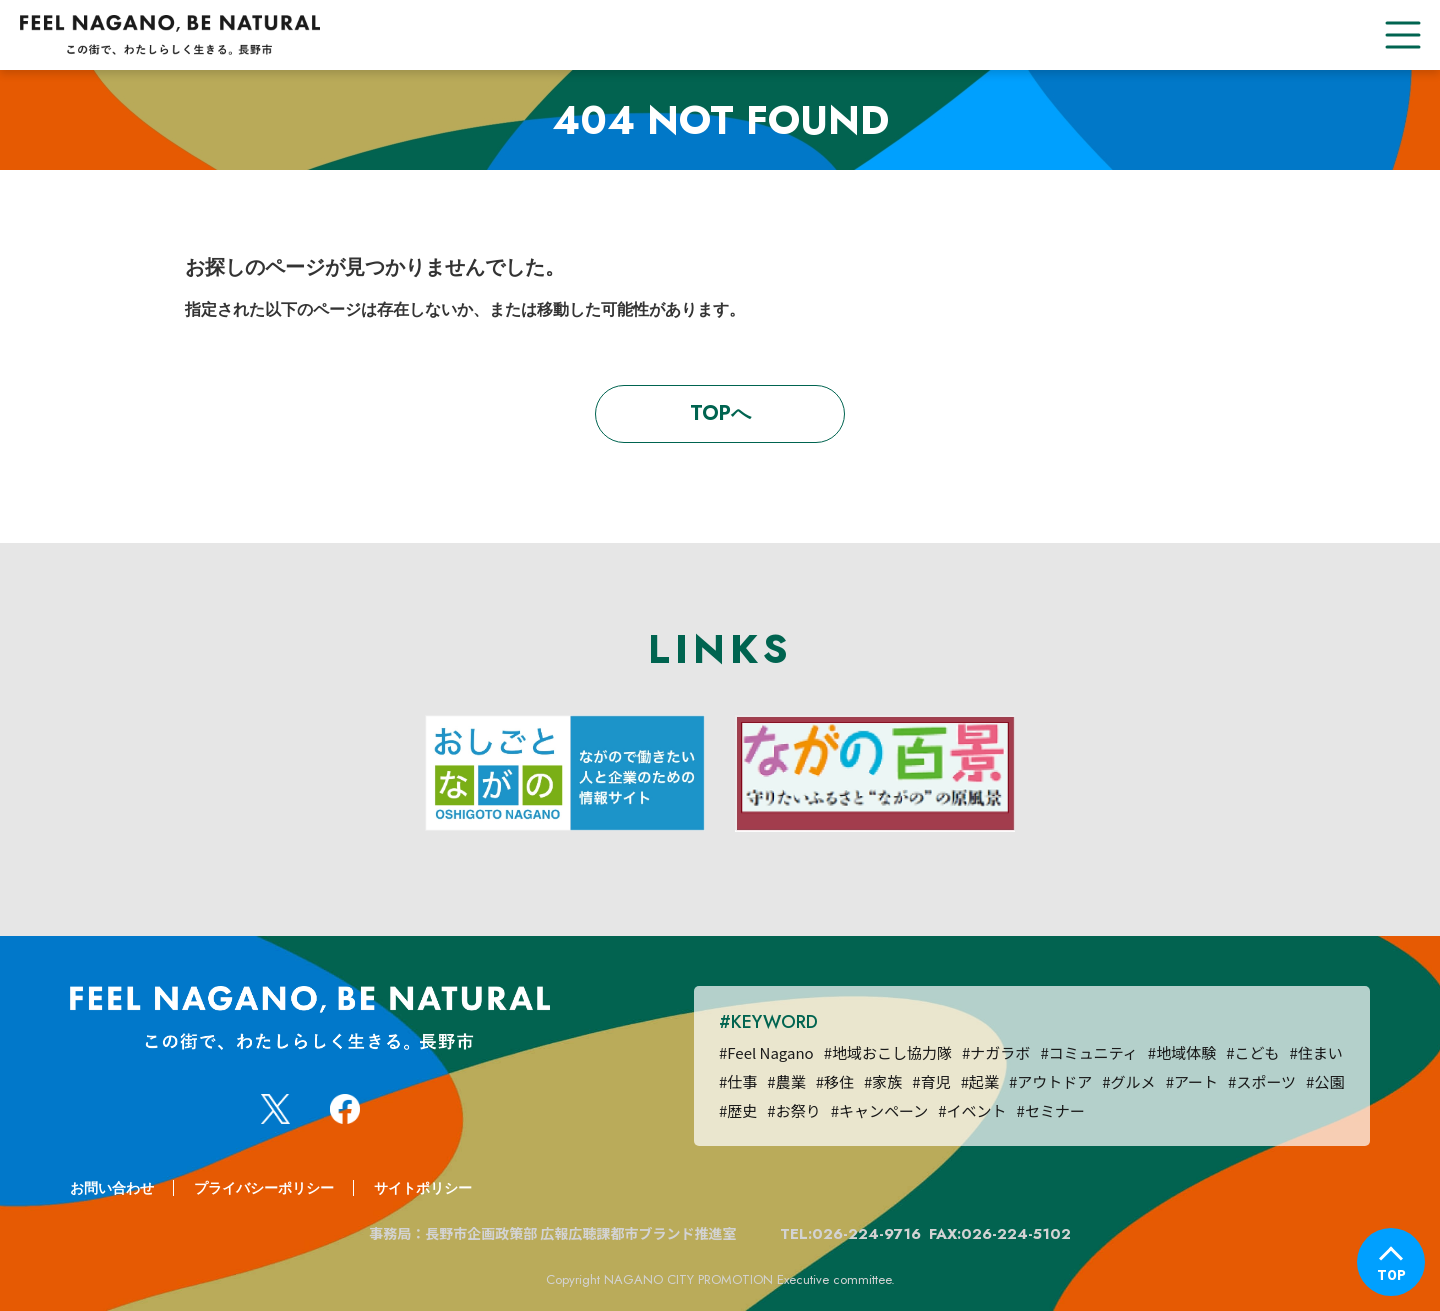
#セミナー (1051, 1110)
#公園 (1325, 1081)
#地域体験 (1182, 1052)
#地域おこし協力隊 (888, 1052)
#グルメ (1128, 1081)
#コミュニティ (1088, 1052)
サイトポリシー (423, 1188)
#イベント (972, 1110)
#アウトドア (1050, 1081)
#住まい (1315, 1052)
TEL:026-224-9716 (850, 1234)
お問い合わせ (112, 1188)
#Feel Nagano (766, 1052)
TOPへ (720, 413)
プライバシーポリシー (264, 1188)
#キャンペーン (880, 1110)
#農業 (786, 1081)
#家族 (883, 1081)
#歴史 (738, 1110)
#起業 (980, 1081)
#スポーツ (1262, 1081)
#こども (1252, 1052)
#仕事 (738, 1081)
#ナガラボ (996, 1052)
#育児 (931, 1081)
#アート (1192, 1081)
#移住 (835, 1081)
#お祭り (793, 1110)
